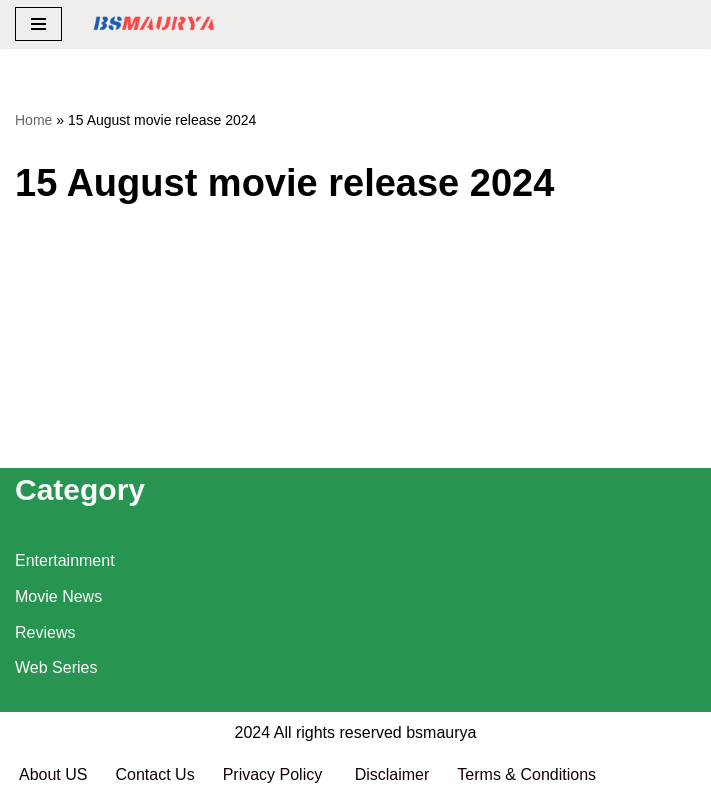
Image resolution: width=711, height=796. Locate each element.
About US (53, 774)
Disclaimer (392, 774)
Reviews (45, 632)
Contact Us (154, 774)
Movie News (58, 596)
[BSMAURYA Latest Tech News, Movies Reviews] (154, 24)
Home (33, 120)
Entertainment (65, 560)
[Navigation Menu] (38, 24)
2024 (253, 732)
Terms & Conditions (526, 774)
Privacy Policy (275, 774)
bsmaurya (441, 732)
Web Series (56, 667)
